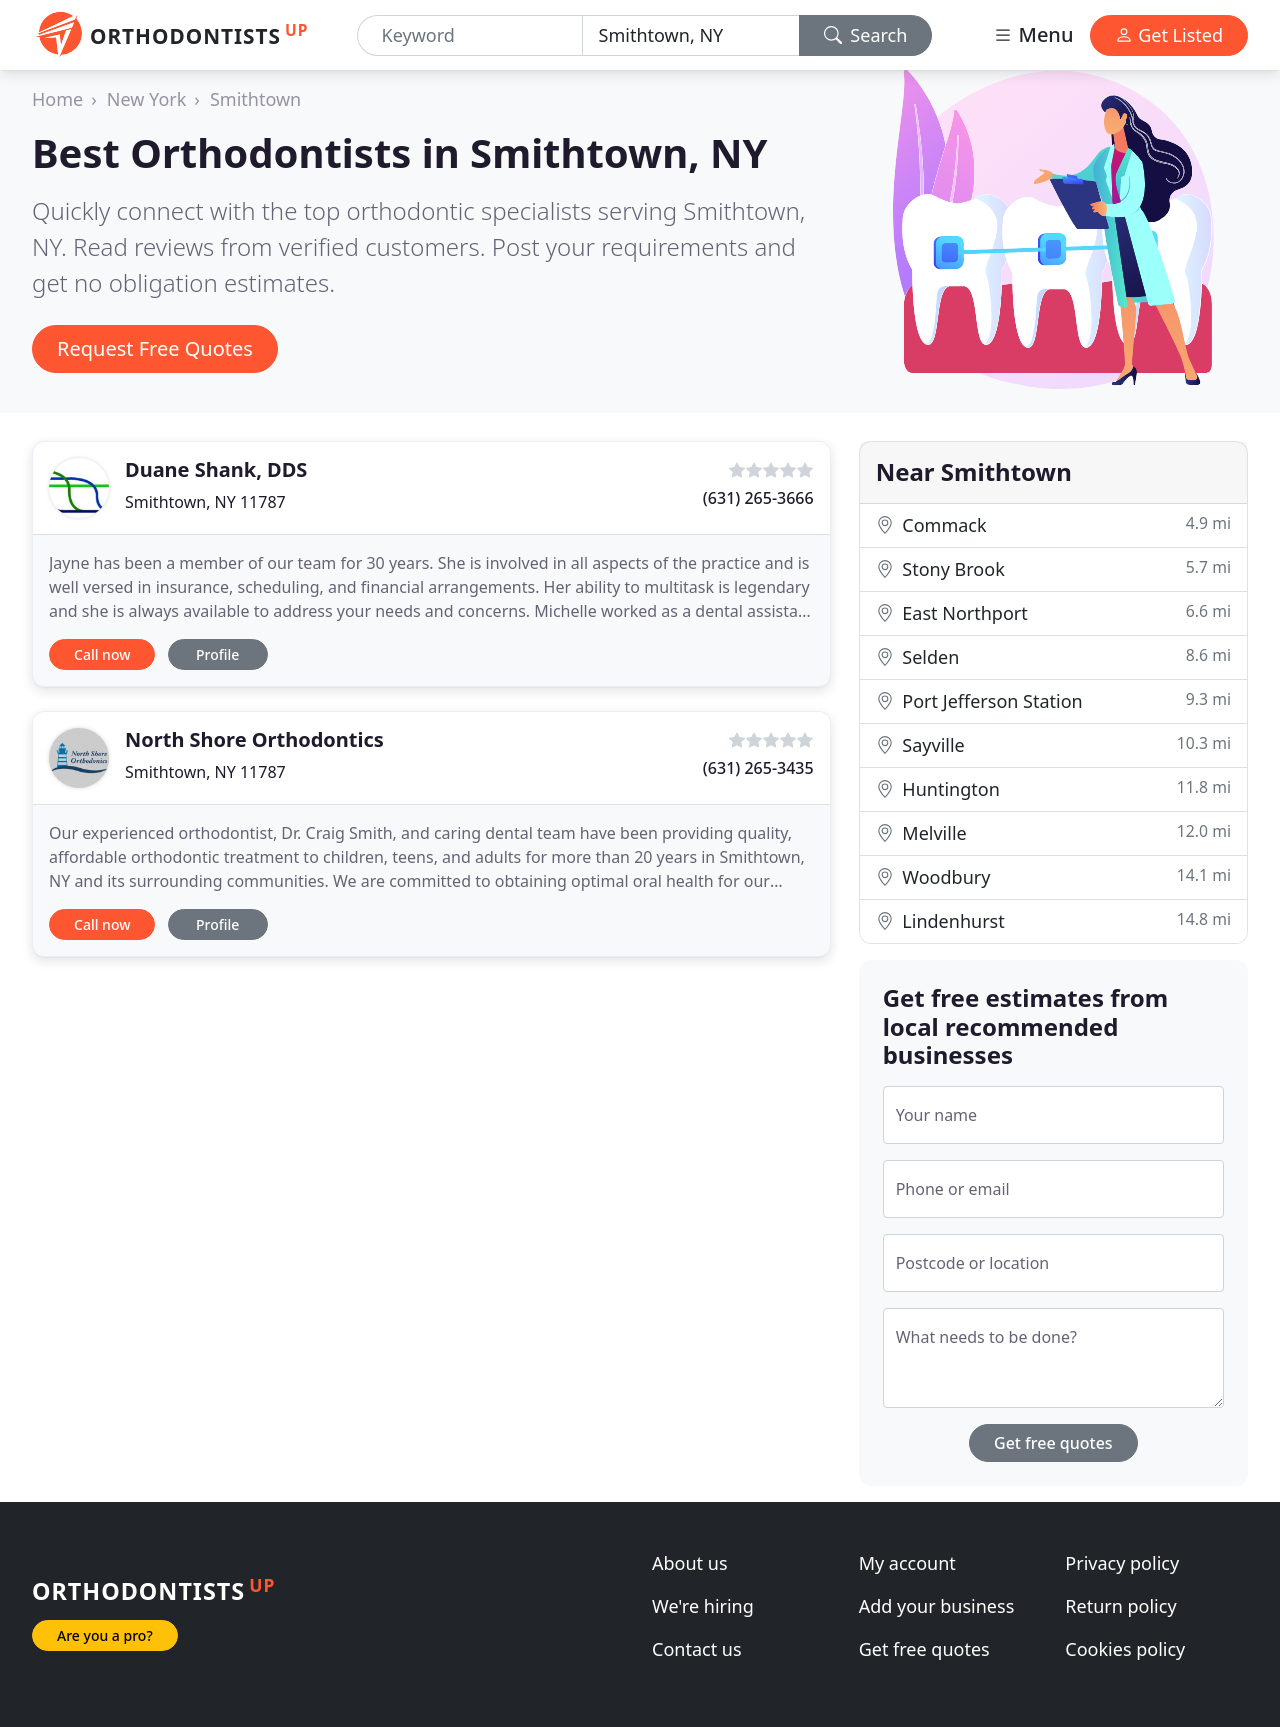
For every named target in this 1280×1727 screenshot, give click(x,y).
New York (147, 99)
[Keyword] (470, 35)
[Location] (691, 35)
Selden (1053, 656)
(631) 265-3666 (758, 498)
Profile (217, 654)
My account (907, 1563)
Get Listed (1169, 35)
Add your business (937, 1606)
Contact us (697, 1649)
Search (866, 35)
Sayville (1053, 744)
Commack (1053, 524)
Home (57, 99)
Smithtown (255, 99)
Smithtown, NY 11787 (205, 502)
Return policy (1120, 1606)
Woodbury (1053, 876)
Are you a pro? (105, 1635)
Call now (102, 654)
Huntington (1053, 788)
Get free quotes (1053, 1443)
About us (690, 1563)
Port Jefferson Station (1053, 700)
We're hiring (703, 1606)
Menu (1033, 34)
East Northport (1053, 612)
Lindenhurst (1053, 920)
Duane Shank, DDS (216, 469)
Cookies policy (1125, 1649)
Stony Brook (1053, 568)
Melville (1053, 832)
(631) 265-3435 (758, 768)
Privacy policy (1122, 1563)
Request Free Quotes (155, 348)
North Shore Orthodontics (254, 739)
